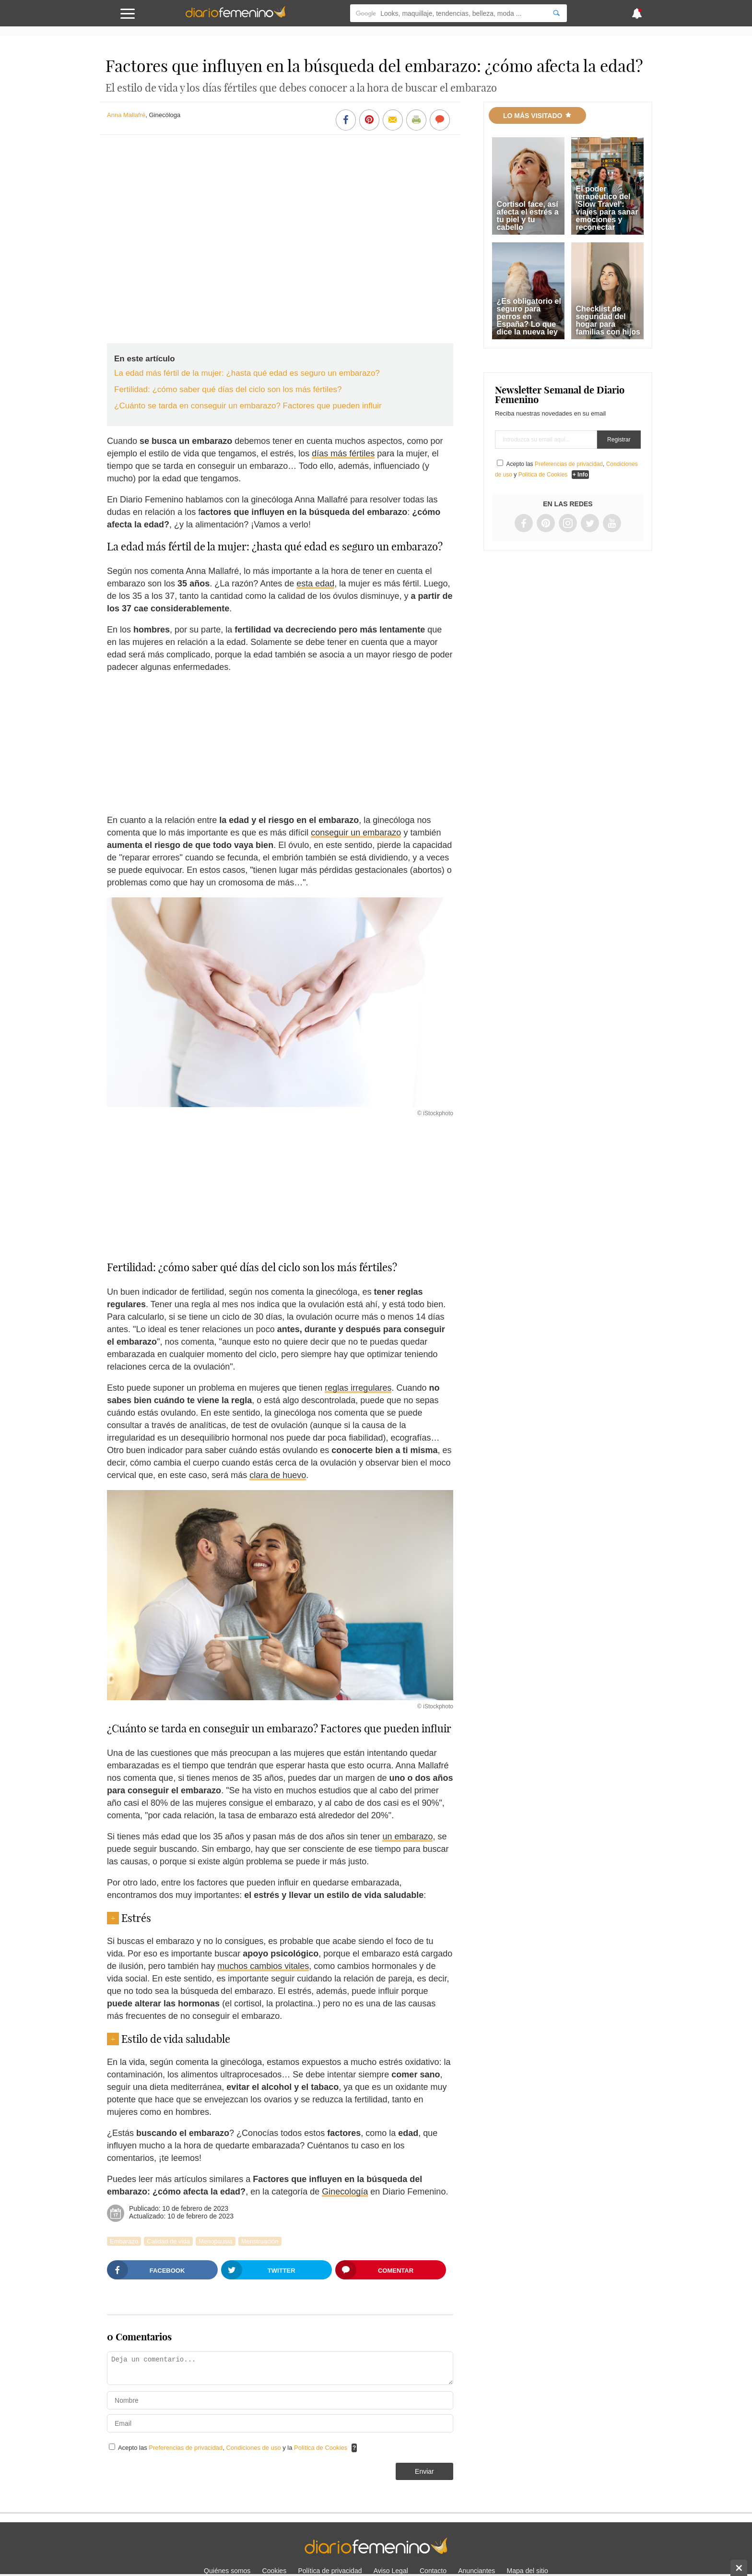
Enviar (424, 2471)
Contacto (433, 2571)
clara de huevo (277, 1475)
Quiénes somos (227, 2571)
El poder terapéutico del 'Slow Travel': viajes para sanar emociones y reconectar (607, 208)
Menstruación (260, 2241)
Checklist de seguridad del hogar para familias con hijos (608, 320)
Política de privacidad (330, 2571)
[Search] (556, 13)
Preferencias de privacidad (186, 2447)
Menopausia (216, 2241)
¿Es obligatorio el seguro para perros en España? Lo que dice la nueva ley (529, 316)
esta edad (315, 583)
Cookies (274, 2571)
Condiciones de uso (254, 2447)
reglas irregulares (358, 1388)
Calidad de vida (168, 2241)
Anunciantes (476, 2571)
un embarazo (407, 1836)
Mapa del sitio (527, 2571)
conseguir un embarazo (356, 832)
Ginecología (345, 2191)
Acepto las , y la (233, 2447)
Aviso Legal (391, 2571)
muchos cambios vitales (263, 1966)
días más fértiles (343, 453)
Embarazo (124, 2241)
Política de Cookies (320, 2447)
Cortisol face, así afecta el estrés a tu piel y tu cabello (528, 215)
